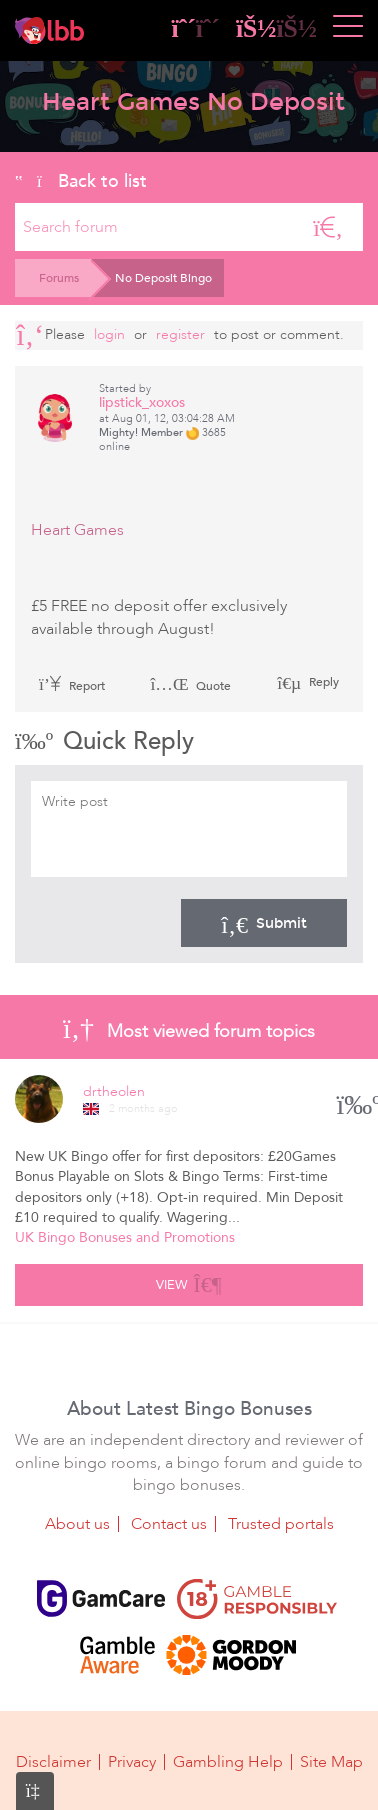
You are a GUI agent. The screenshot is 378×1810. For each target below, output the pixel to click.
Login (109, 334)
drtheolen (114, 1091)
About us (77, 1524)
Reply (322, 682)
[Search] (328, 227)
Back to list (81, 181)
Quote (190, 686)
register (180, 334)
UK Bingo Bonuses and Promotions (125, 1237)
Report (72, 686)
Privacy (132, 1762)
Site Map (331, 1762)
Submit (264, 923)
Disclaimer (53, 1762)
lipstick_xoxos (142, 402)
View (188, 1282)
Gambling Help (228, 1762)
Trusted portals (281, 1524)
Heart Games (77, 530)
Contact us (169, 1524)
